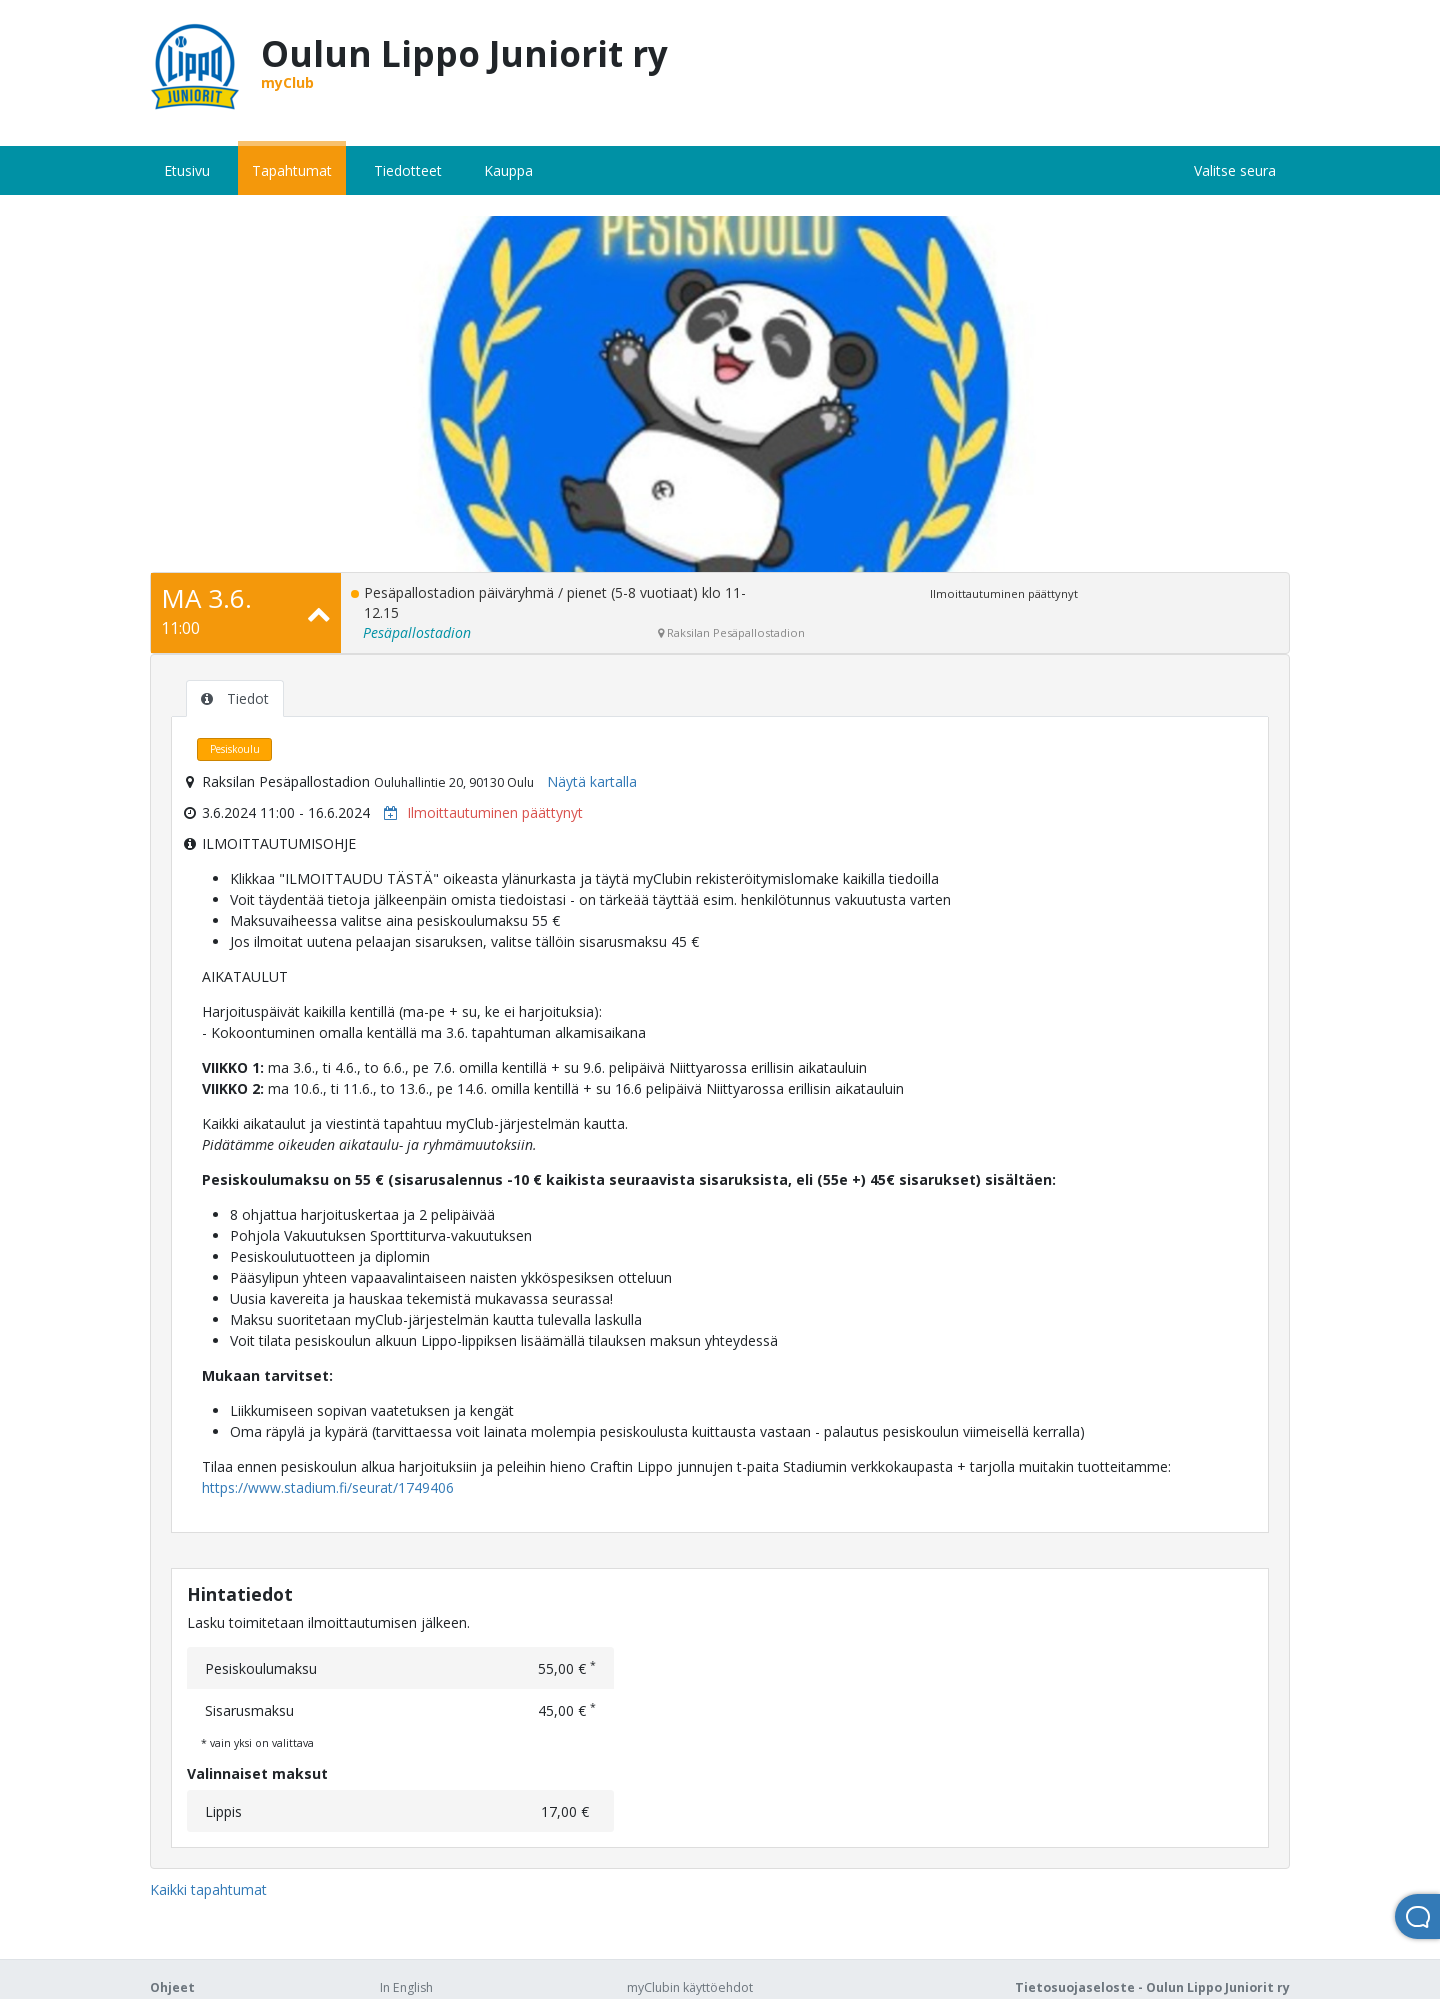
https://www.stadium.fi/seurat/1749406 (328, 1487)
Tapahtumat (292, 170)
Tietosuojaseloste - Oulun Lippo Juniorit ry (1152, 1987)
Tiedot (235, 698)
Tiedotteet (408, 170)
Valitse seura (1235, 170)
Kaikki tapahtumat (208, 1889)
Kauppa (508, 170)
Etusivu (187, 170)
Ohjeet (172, 1987)
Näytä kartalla (592, 781)
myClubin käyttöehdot (690, 1987)
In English (406, 1987)
